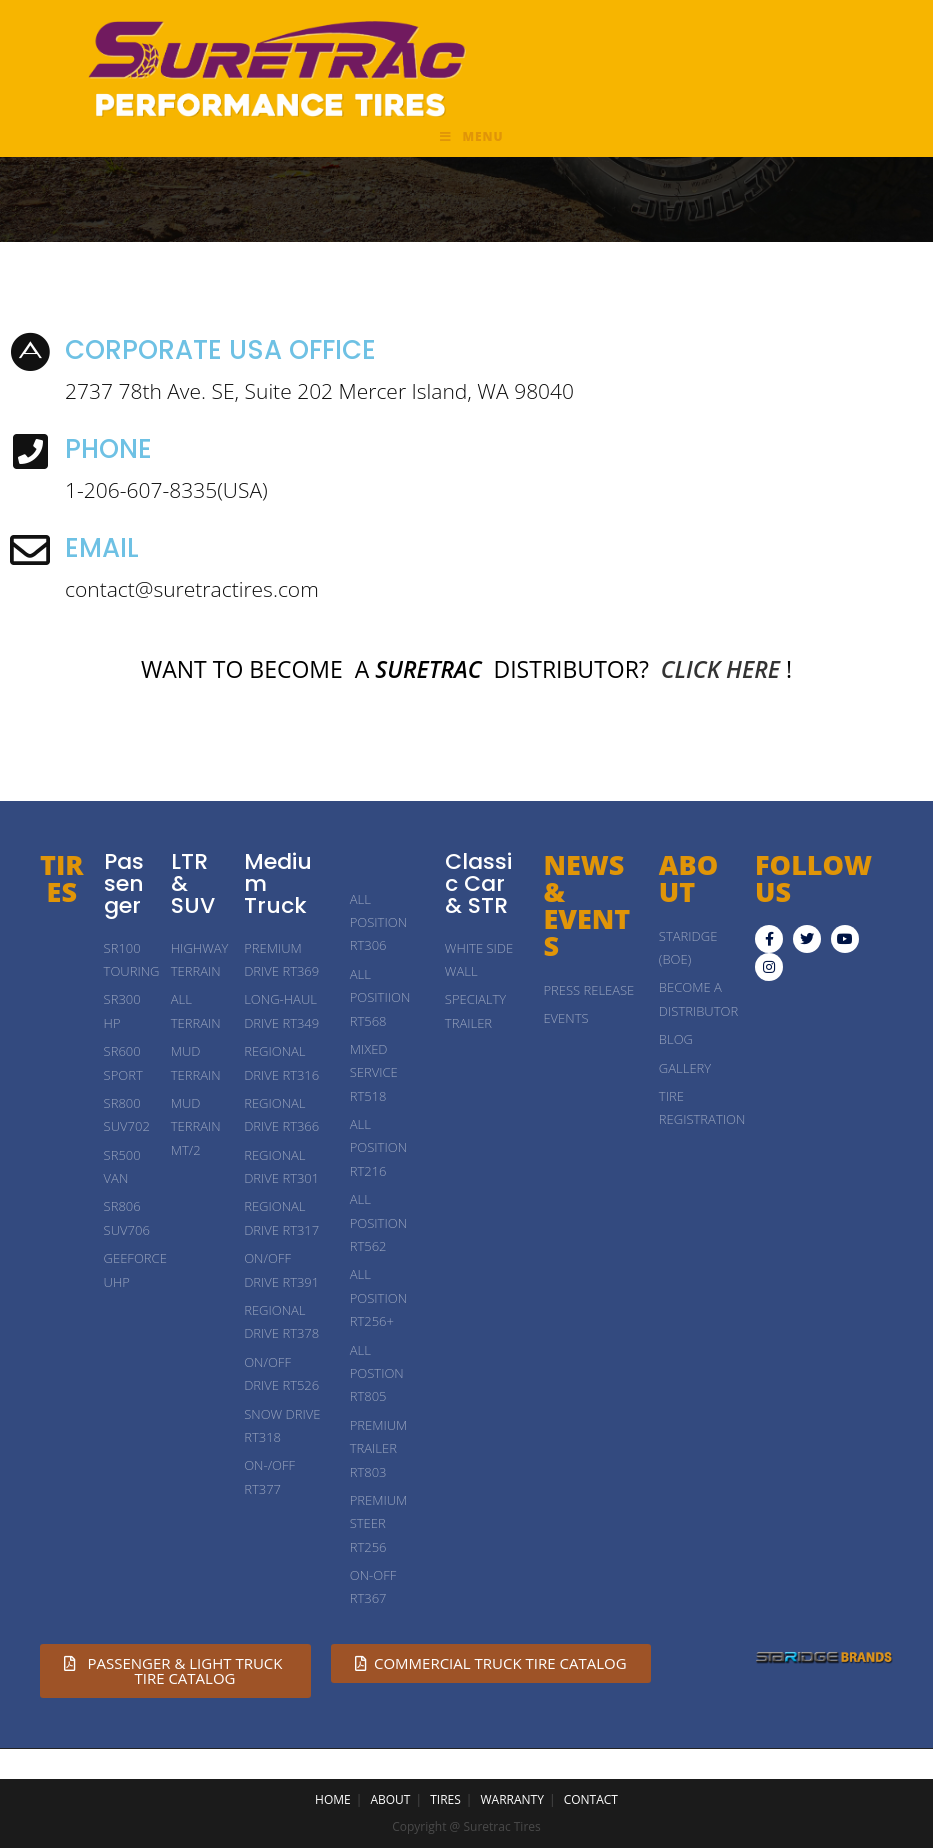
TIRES (62, 878)
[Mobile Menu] (471, 137)
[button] (175, 1671)
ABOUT (390, 1799)
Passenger (124, 883)
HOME (333, 1799)
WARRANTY (512, 1799)
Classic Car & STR (478, 883)
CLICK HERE (720, 669)
